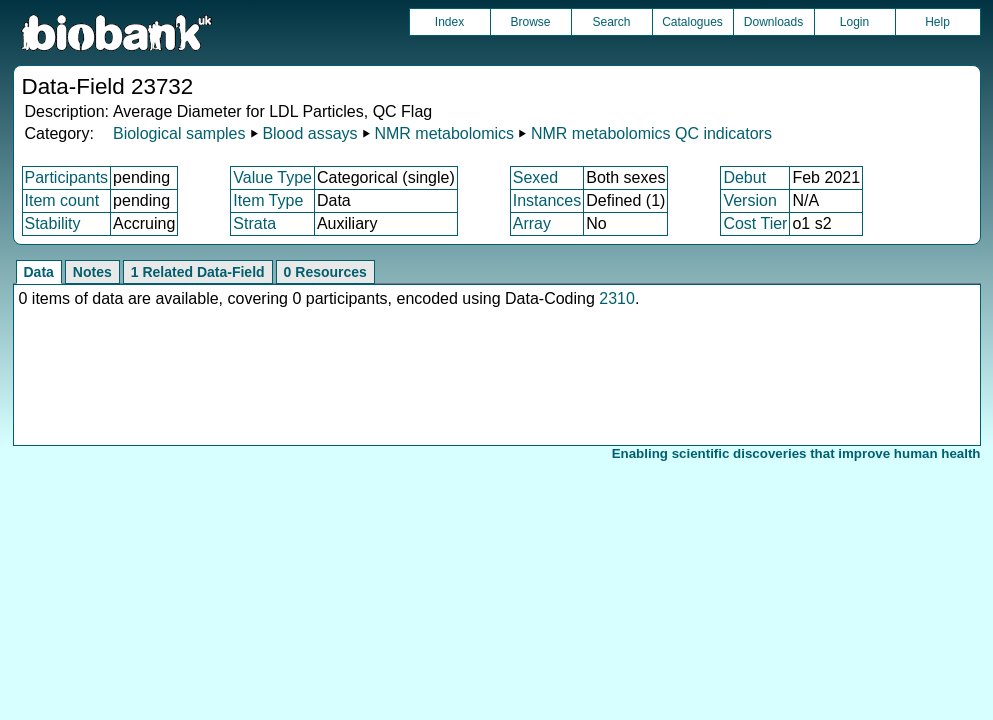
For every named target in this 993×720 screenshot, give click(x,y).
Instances (547, 200)
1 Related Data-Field (198, 272)
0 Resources (325, 272)
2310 (617, 298)
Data (39, 272)
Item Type (268, 200)
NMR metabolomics (444, 133)
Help (937, 22)
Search (611, 22)
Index (449, 22)
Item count (62, 200)
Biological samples (179, 133)
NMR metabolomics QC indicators (651, 133)
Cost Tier (755, 223)
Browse (530, 22)
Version (749, 200)
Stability (53, 223)
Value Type (272, 177)
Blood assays (309, 133)
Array (532, 223)
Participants (67, 177)
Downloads (773, 22)
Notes (92, 272)
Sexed (535, 177)
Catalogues (692, 22)
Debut (744, 177)
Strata (254, 223)
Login (854, 22)
